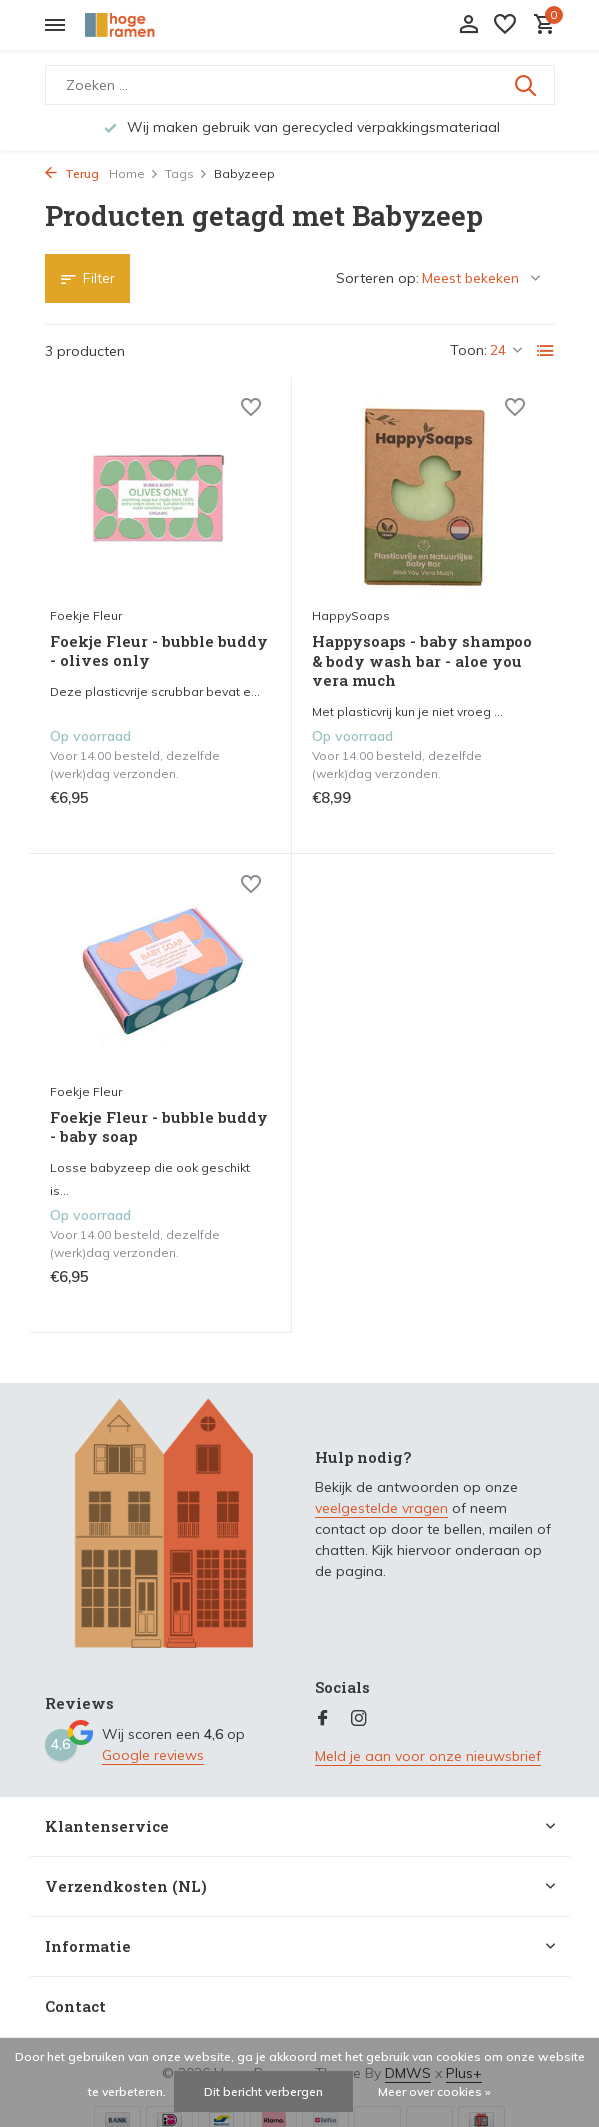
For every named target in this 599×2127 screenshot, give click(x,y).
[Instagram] (359, 1719)
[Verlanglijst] (505, 25)
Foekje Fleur (86, 615)
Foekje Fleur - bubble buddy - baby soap (159, 1127)
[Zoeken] (300, 85)
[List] (546, 351)
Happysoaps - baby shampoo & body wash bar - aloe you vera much (422, 661)
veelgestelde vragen (381, 1508)
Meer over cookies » (434, 2091)
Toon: (468, 350)
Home (134, 173)
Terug (72, 173)
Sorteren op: (377, 278)
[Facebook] (323, 1719)
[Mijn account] (468, 25)
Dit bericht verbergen (263, 2091)
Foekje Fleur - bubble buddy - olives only (159, 651)
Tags (186, 173)
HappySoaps (351, 615)
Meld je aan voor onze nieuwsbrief (428, 1756)
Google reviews (153, 1755)
